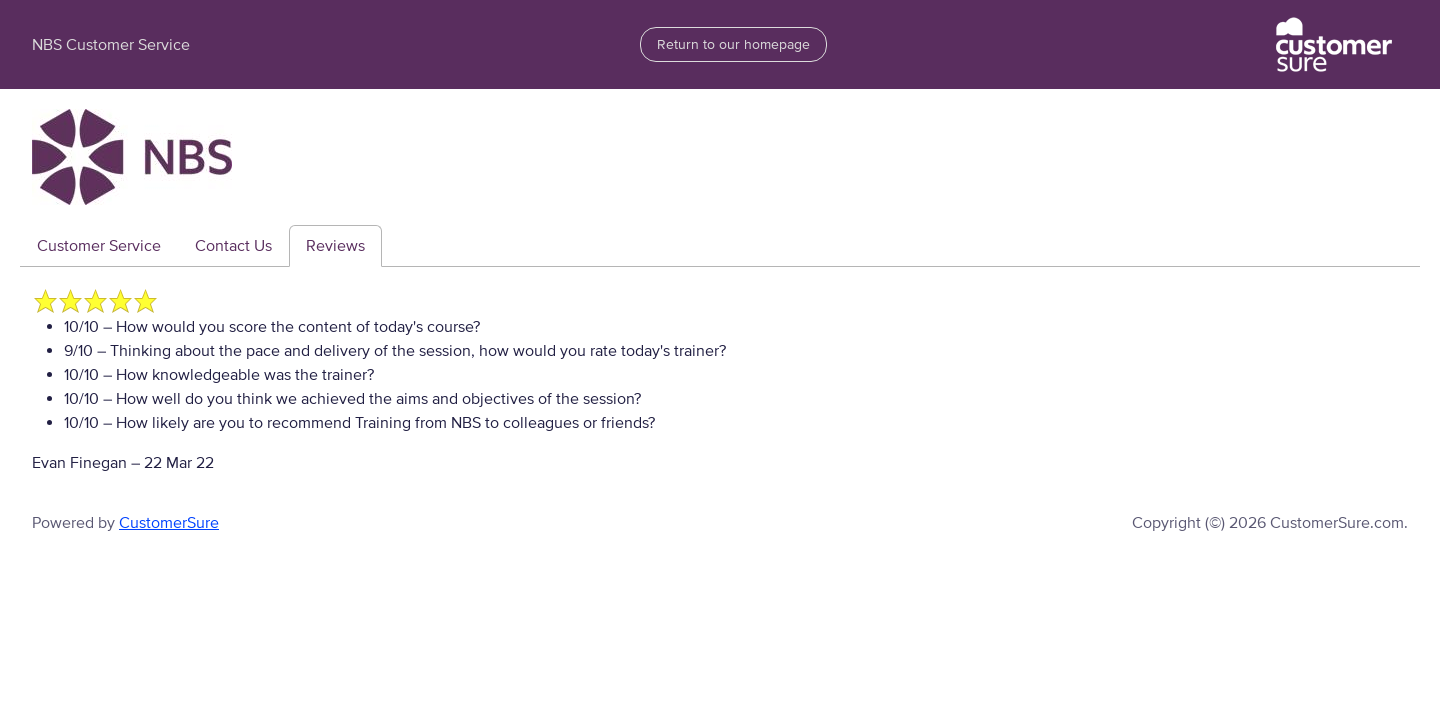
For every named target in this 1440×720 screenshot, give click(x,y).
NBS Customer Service (111, 45)
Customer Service (99, 246)
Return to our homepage (733, 44)
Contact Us (233, 246)
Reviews (335, 246)
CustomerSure (169, 523)
